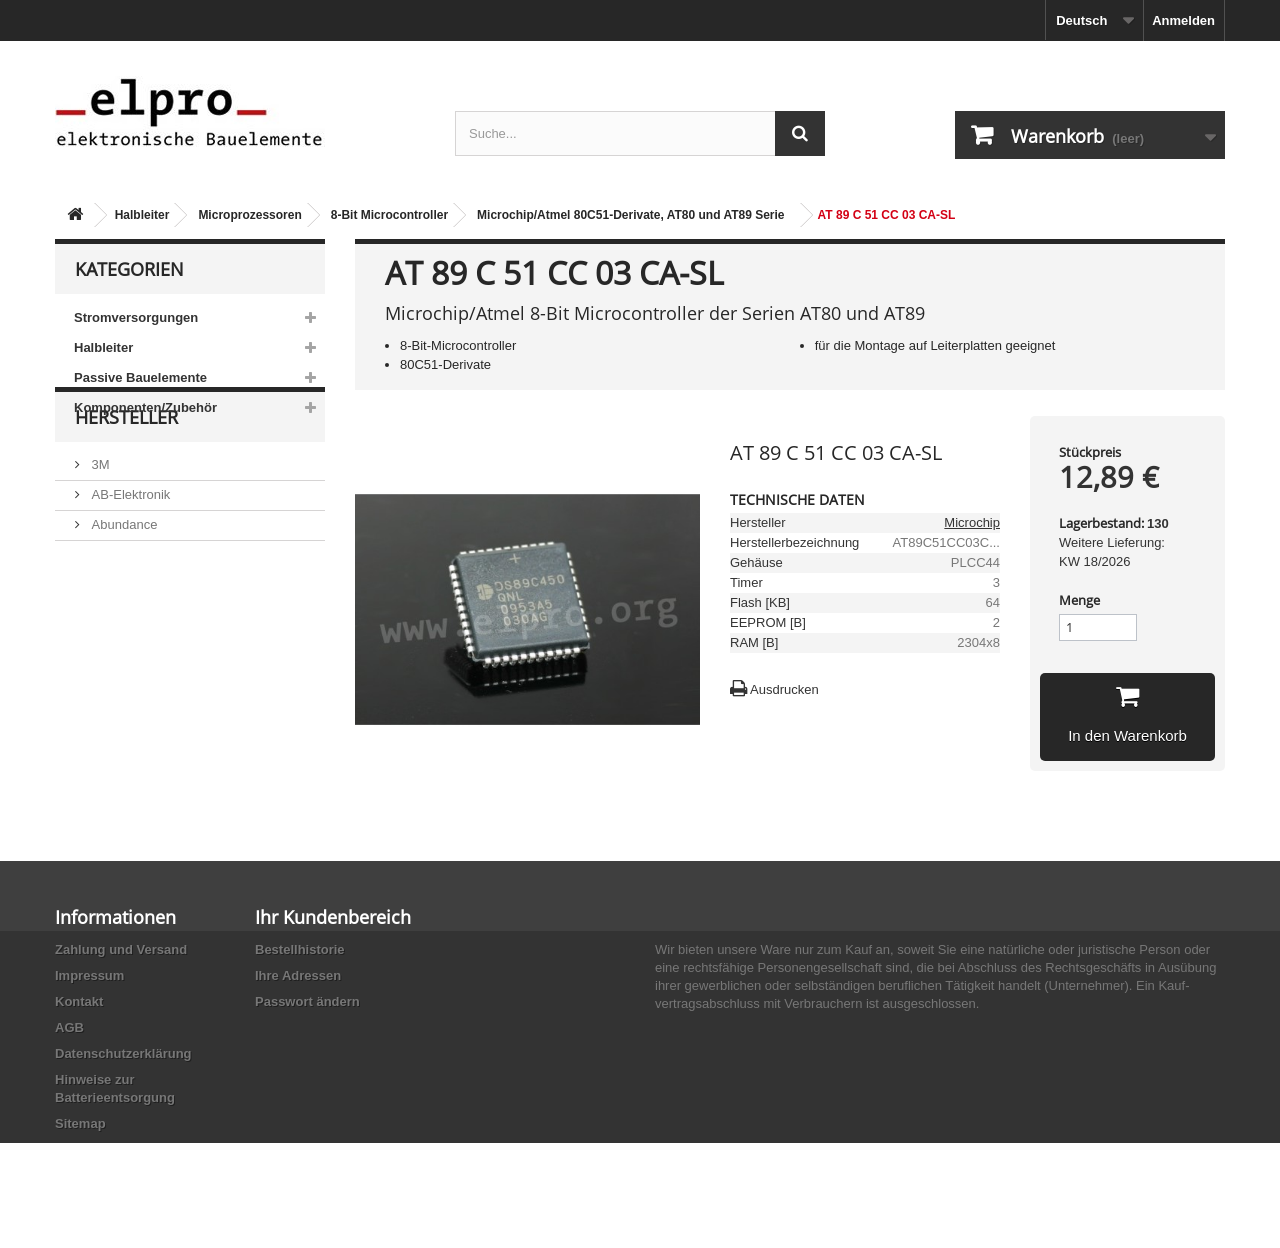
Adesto (110, 671)
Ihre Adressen (298, 975)
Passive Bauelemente (140, 377)
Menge (1079, 600)
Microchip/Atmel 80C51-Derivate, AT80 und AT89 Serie (630, 215)
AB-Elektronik (129, 551)
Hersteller (126, 482)
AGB (69, 1027)
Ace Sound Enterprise (153, 611)
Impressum (89, 975)
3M (99, 521)
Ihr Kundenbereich (333, 917)
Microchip (972, 522)
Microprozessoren (249, 215)
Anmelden (1183, 20)
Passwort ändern (307, 1001)
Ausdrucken (784, 689)
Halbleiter (142, 215)
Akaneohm (121, 701)
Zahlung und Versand (121, 949)
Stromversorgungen (136, 317)
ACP (103, 641)
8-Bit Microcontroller (389, 215)
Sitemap (80, 1123)
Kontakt (79, 1001)
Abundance (122, 581)
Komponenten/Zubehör (145, 407)
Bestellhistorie (300, 949)
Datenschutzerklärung (123, 1053)
